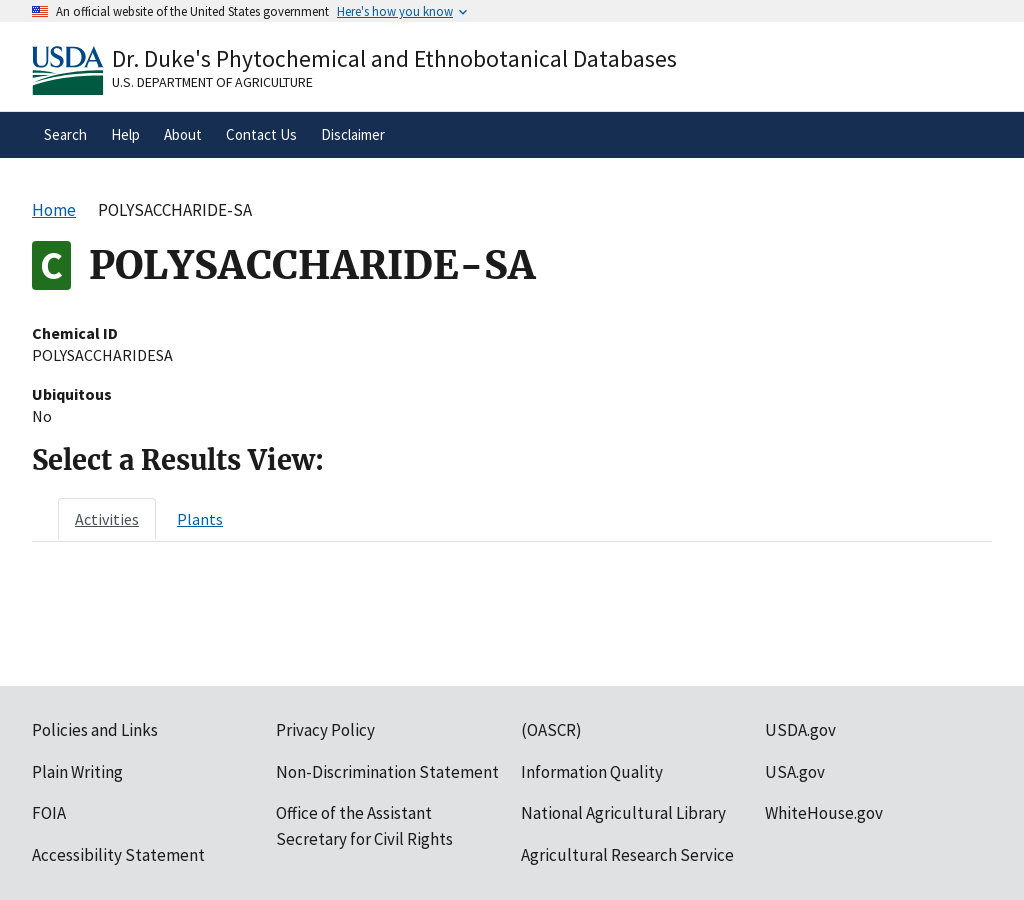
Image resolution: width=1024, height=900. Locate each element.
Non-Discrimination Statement (387, 772)
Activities (107, 519)
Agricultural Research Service (627, 855)
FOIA (49, 813)
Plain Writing (77, 772)
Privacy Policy (325, 730)
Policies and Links (95, 730)
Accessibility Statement (118, 855)
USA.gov (795, 772)
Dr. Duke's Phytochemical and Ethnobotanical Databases (394, 58)
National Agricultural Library (623, 813)
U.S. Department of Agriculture (212, 82)
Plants (200, 519)
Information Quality (592, 772)
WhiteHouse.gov (824, 813)
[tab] (107, 519)
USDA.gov (800, 730)
